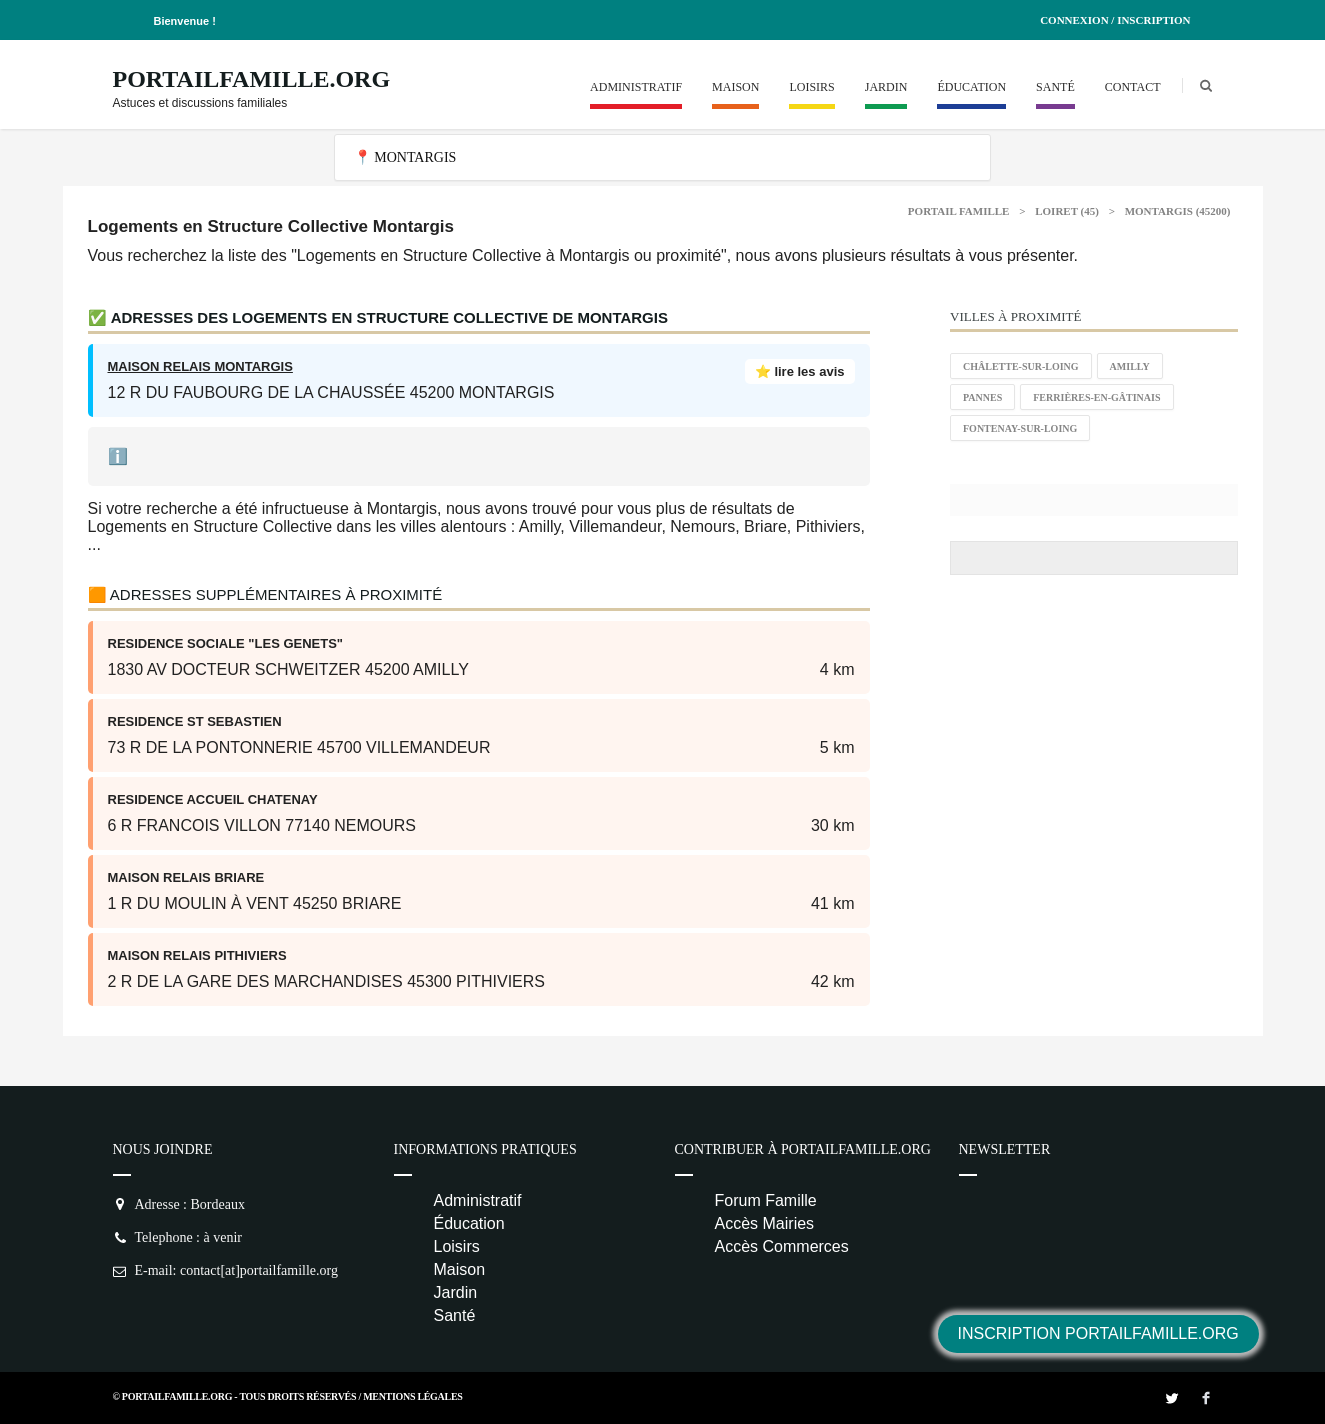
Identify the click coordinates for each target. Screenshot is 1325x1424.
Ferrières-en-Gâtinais (1096, 397)
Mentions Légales (412, 1396)
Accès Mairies (765, 1223)
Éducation (971, 87)
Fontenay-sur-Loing (1020, 428)
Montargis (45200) (1178, 211)
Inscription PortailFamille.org (1098, 1333)
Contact (1133, 87)
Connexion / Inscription (1115, 20)
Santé (1055, 87)
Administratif (636, 87)
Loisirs (811, 87)
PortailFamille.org (252, 79)
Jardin (886, 87)
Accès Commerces (782, 1246)
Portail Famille (959, 211)
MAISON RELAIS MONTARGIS (200, 366)
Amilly (1130, 366)
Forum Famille (766, 1200)
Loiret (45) (1067, 211)
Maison (735, 87)
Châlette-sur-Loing (1021, 366)
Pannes (982, 397)
